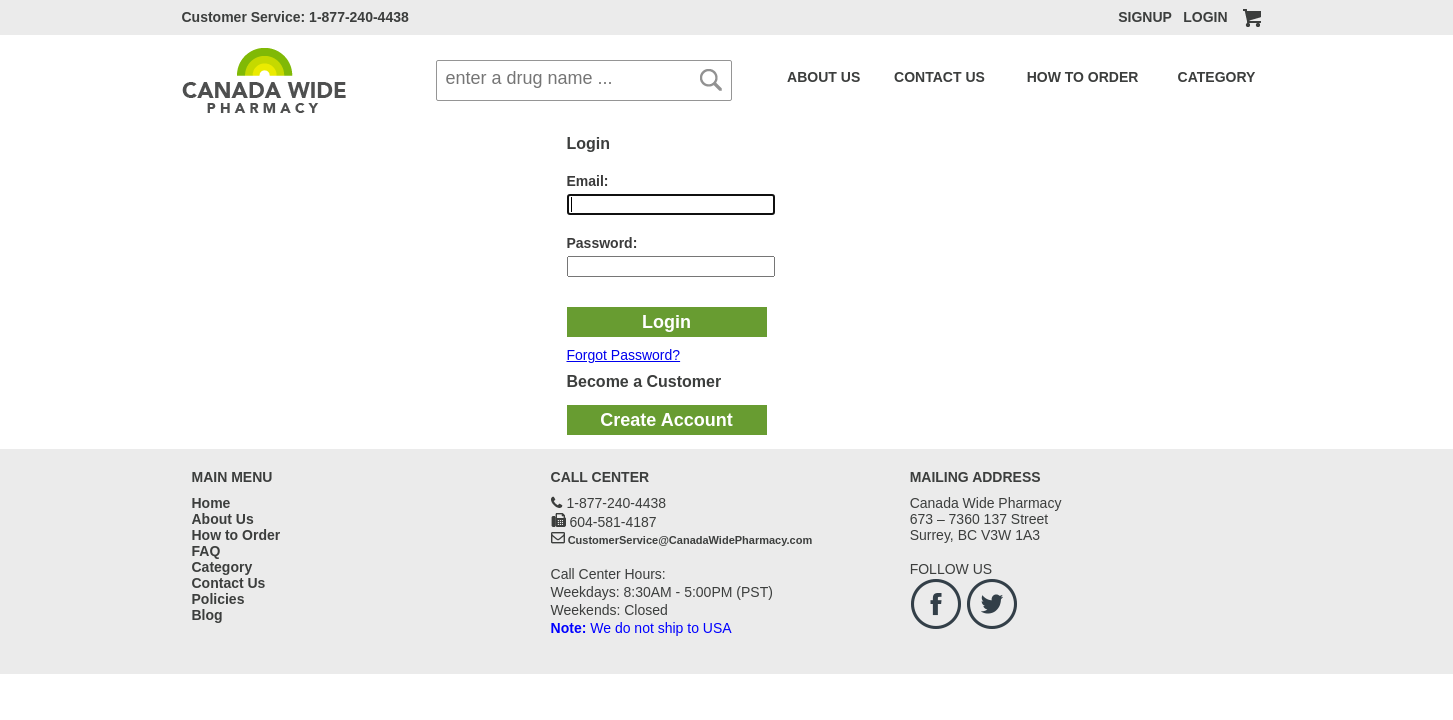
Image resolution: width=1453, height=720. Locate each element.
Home (211, 503)
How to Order (236, 535)
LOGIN (1205, 17)
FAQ (1206, 77)
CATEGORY (1144, 77)
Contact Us (229, 583)
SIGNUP (1144, 17)
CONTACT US (912, 77)
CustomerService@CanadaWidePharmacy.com (690, 540)
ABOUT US (815, 77)
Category (222, 567)
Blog (207, 615)
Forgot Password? (624, 355)
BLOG (1247, 77)
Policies (218, 599)
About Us (223, 519)
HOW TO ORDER (1032, 77)
